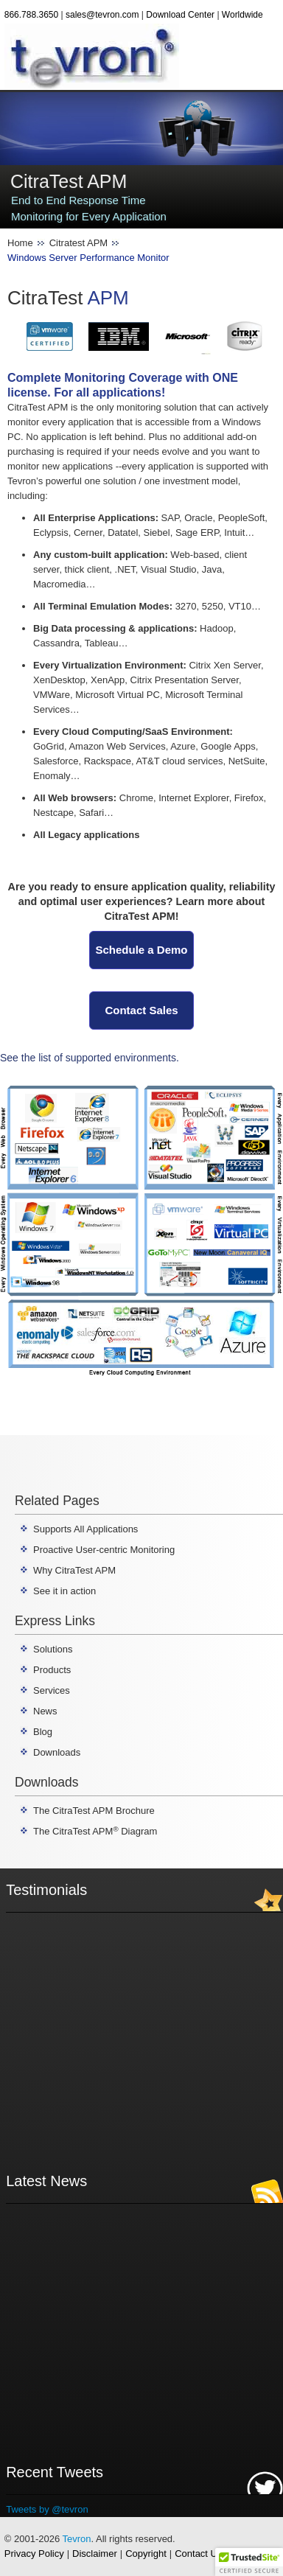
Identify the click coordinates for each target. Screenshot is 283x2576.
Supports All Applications (85, 1529)
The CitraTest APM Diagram (95, 1831)
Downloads (56, 1752)
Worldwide (242, 15)
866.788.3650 (31, 15)
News (45, 1711)
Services (51, 1690)
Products (52, 1669)
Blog (42, 1731)
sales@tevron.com (102, 15)
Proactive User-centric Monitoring (104, 1549)
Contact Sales (141, 1010)
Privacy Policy (34, 2553)
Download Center (180, 15)
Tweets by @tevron (47, 2509)
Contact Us (198, 2553)
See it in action (64, 1590)
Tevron (77, 2538)
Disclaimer (94, 2553)
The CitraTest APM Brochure (94, 1810)
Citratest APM (78, 242)
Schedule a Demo (141, 949)
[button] (249, 2562)
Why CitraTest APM (74, 1570)
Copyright (146, 2553)
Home (20, 242)
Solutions (52, 1649)
